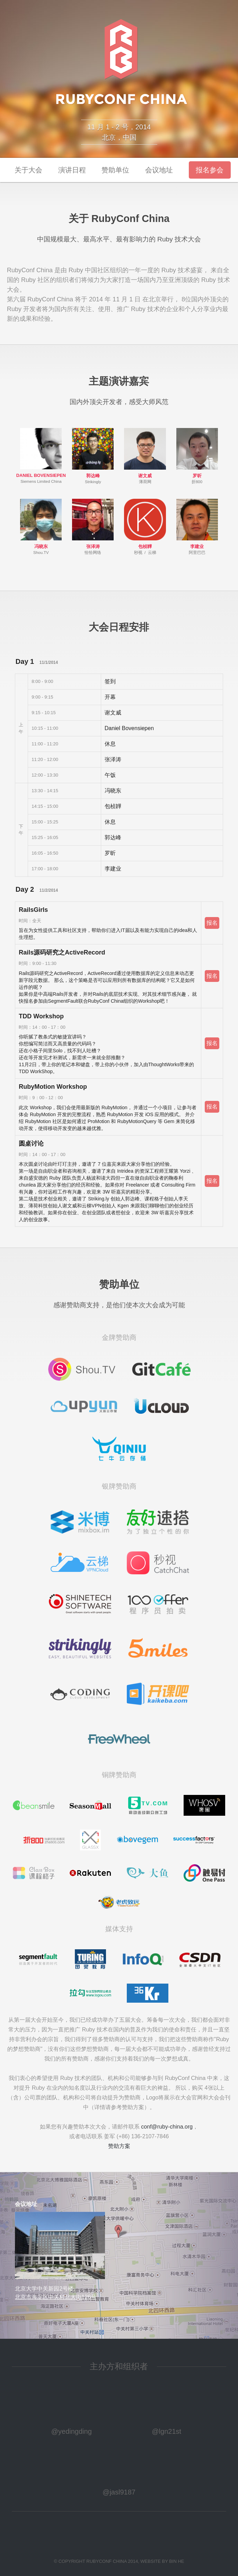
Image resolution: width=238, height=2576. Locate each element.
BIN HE (176, 2561)
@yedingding (71, 2431)
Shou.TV (41, 552)
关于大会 (28, 170)
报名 (212, 923)
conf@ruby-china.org (167, 2127)
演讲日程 (72, 170)
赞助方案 (119, 2146)
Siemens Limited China (40, 481)
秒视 (138, 552)
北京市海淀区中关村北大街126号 (55, 2297)
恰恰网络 (93, 552)
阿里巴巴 (197, 552)
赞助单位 (115, 170)
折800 (197, 482)
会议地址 (159, 170)
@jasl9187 (119, 2492)
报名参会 (209, 170)
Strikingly (93, 482)
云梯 (152, 552)
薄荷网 (145, 482)
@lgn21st (166, 2431)
